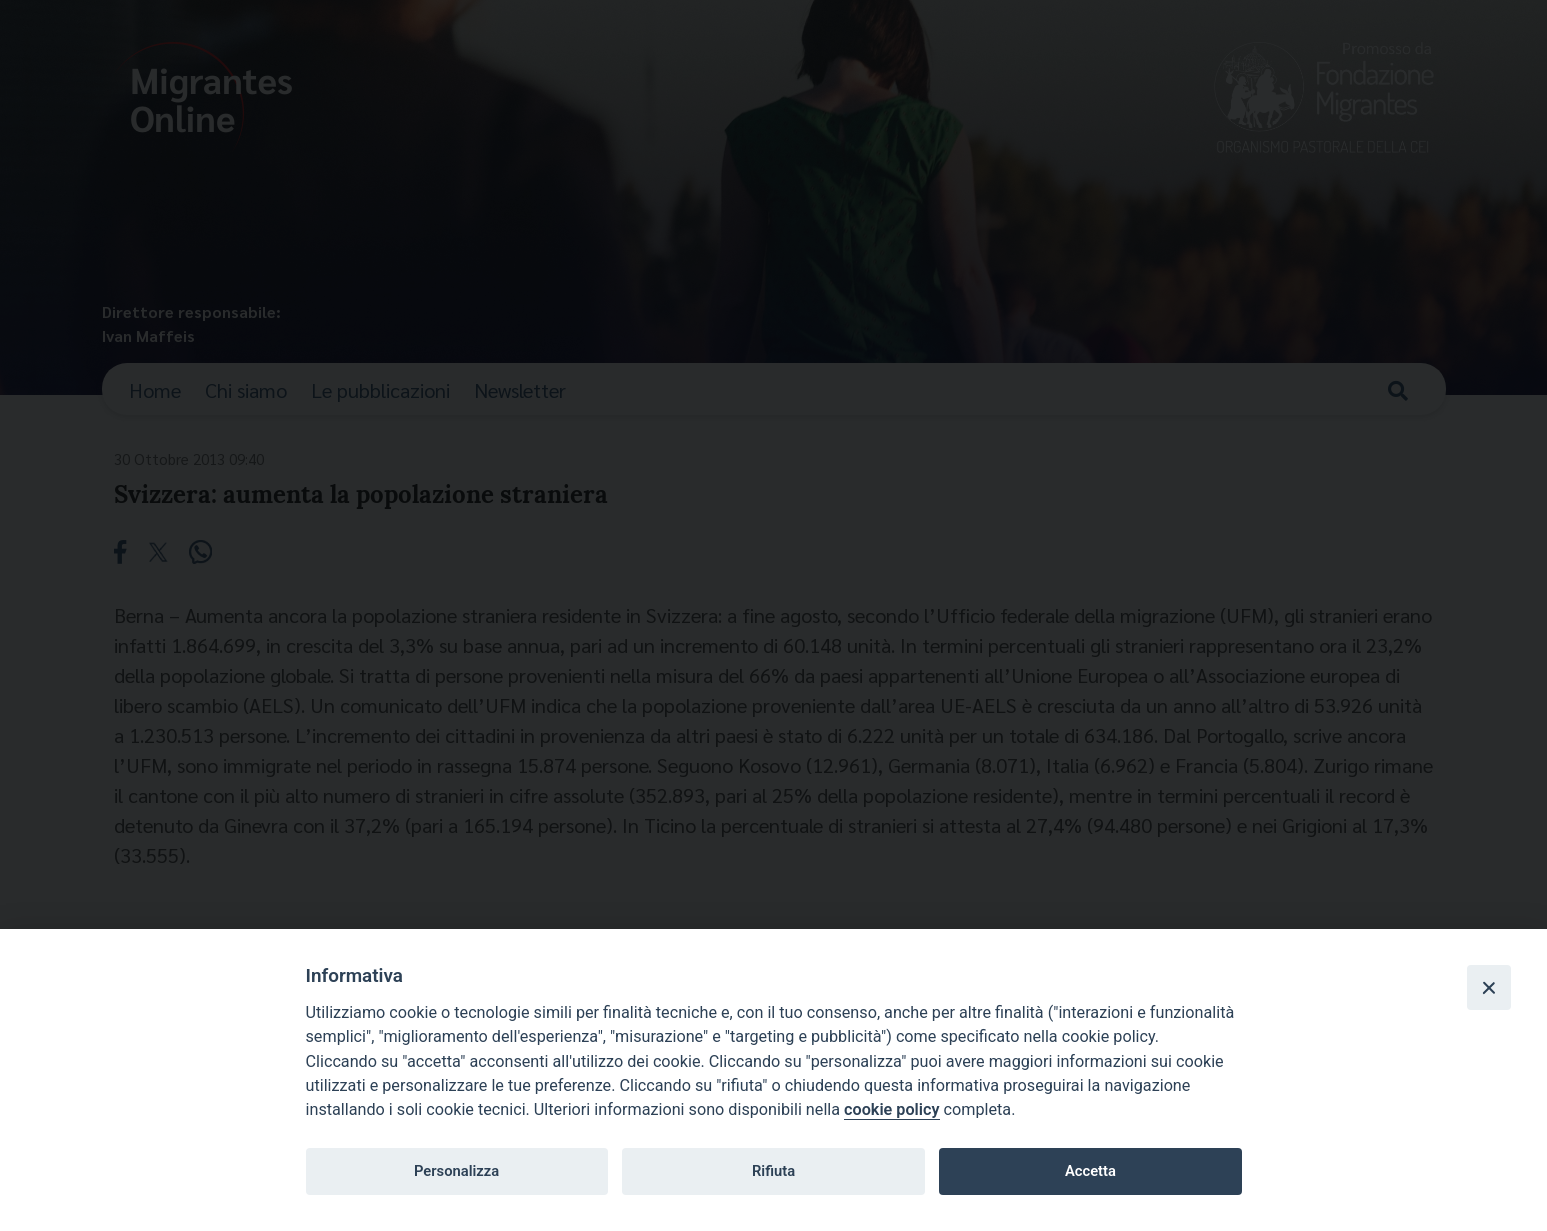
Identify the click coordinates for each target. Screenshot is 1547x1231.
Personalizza (456, 1171)
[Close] (1489, 987)
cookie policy (891, 1109)
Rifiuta (773, 1171)
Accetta (1090, 1171)
